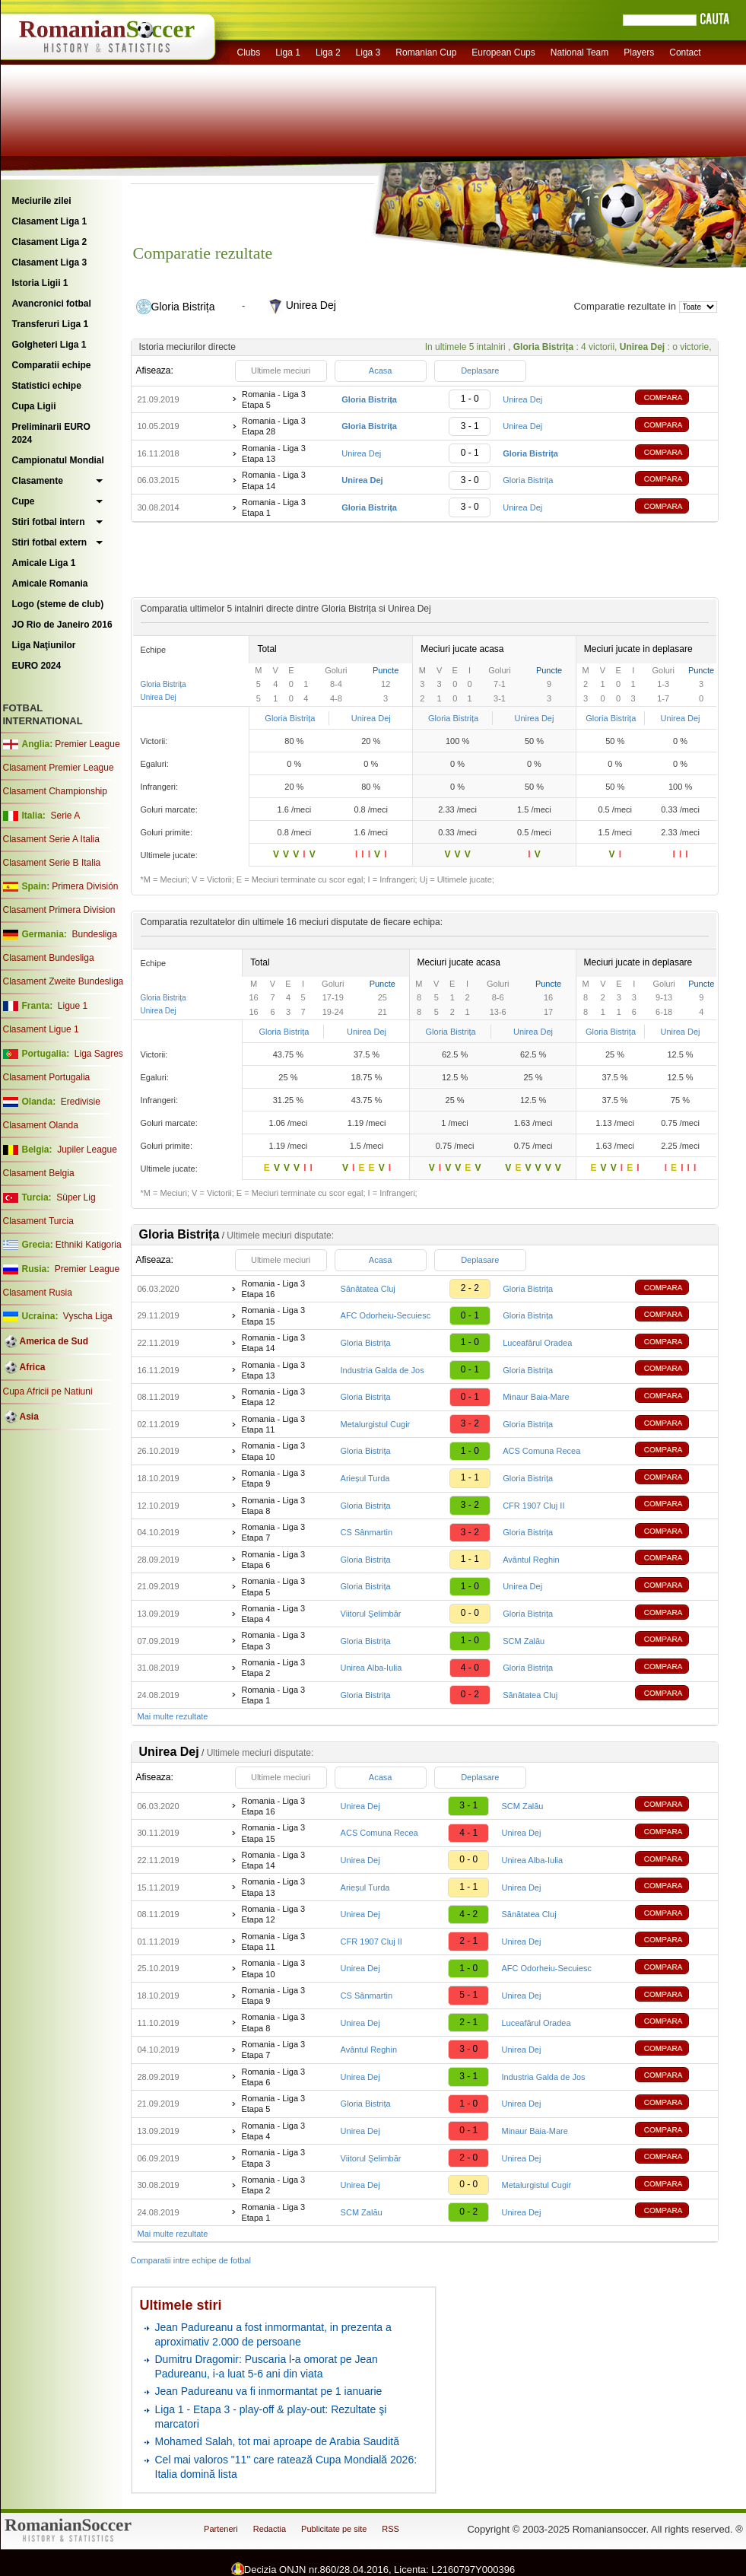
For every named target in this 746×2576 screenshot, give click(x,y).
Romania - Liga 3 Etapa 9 (273, 1478)
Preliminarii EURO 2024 (51, 433)
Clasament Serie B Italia (52, 862)
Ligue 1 (72, 1005)
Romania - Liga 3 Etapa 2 (273, 1668)
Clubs (249, 52)
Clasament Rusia (37, 1292)
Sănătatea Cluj (368, 1288)
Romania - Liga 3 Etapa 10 (273, 1451)
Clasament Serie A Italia (51, 839)
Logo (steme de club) (58, 604)
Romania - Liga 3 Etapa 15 (273, 1315)
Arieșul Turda (365, 1478)
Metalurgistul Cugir (376, 1424)
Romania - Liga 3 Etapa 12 (273, 1397)
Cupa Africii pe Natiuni (48, 1391)
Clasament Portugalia (46, 1077)
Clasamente (37, 480)
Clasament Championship (55, 791)
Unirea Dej (522, 399)
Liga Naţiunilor (44, 645)
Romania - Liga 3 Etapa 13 (274, 453)
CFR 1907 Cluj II (533, 1505)
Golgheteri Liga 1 (49, 344)
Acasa (380, 370)
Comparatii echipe (51, 365)
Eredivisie (80, 1101)
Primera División (85, 886)
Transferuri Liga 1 (50, 324)
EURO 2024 (37, 665)
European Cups (503, 52)
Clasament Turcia (38, 1221)
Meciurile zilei (41, 201)
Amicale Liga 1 (44, 563)
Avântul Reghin (531, 1559)
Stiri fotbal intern (48, 522)
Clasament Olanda (40, 1125)
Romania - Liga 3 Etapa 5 (274, 399)
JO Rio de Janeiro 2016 (62, 624)
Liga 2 (328, 52)
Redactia (269, 2528)
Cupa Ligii (34, 406)
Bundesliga (93, 934)
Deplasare (480, 370)
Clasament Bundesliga (48, 957)
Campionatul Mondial (58, 460)
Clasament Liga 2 (49, 242)
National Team (580, 52)
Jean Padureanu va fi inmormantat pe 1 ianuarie (269, 2391)
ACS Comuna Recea (541, 1450)
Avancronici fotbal (51, 303)
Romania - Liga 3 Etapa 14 (274, 480)
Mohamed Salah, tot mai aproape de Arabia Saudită (277, 2441)
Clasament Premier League (58, 767)
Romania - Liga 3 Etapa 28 (274, 426)
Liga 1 (287, 52)
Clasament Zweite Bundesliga (63, 981)
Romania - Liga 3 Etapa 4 (273, 1614)
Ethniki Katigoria (89, 1244)
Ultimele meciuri (280, 370)
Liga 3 (368, 52)
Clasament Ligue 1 (41, 1029)
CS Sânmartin (366, 1532)
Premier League (87, 744)
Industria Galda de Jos (382, 1370)
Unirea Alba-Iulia (371, 1667)
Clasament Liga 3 (49, 262)
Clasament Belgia (39, 1173)
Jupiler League (87, 1149)
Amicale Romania (50, 583)
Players (639, 52)
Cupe (23, 501)
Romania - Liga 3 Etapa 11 (273, 1424)
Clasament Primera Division (59, 910)
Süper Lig (75, 1197)
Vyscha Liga (87, 1316)
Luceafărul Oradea (537, 1342)
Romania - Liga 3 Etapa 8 (273, 1505)
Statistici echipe (46, 385)
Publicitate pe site (334, 2528)
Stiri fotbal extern (49, 542)
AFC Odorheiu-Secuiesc (386, 1315)
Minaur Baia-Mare (536, 1396)
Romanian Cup (425, 52)
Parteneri (221, 2528)
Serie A (65, 815)
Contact (684, 52)
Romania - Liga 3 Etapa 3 (273, 1640)
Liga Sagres (99, 1053)
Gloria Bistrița (528, 480)
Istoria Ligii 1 (40, 283)
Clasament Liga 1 (49, 221)
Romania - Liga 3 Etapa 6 (273, 1559)
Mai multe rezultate (173, 1716)
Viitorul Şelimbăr (371, 1613)
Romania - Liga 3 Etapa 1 (274, 507)
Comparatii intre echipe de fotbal (191, 2260)
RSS (390, 2528)
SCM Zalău (523, 1641)
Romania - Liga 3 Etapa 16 (273, 1289)
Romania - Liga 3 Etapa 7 (273, 1532)
